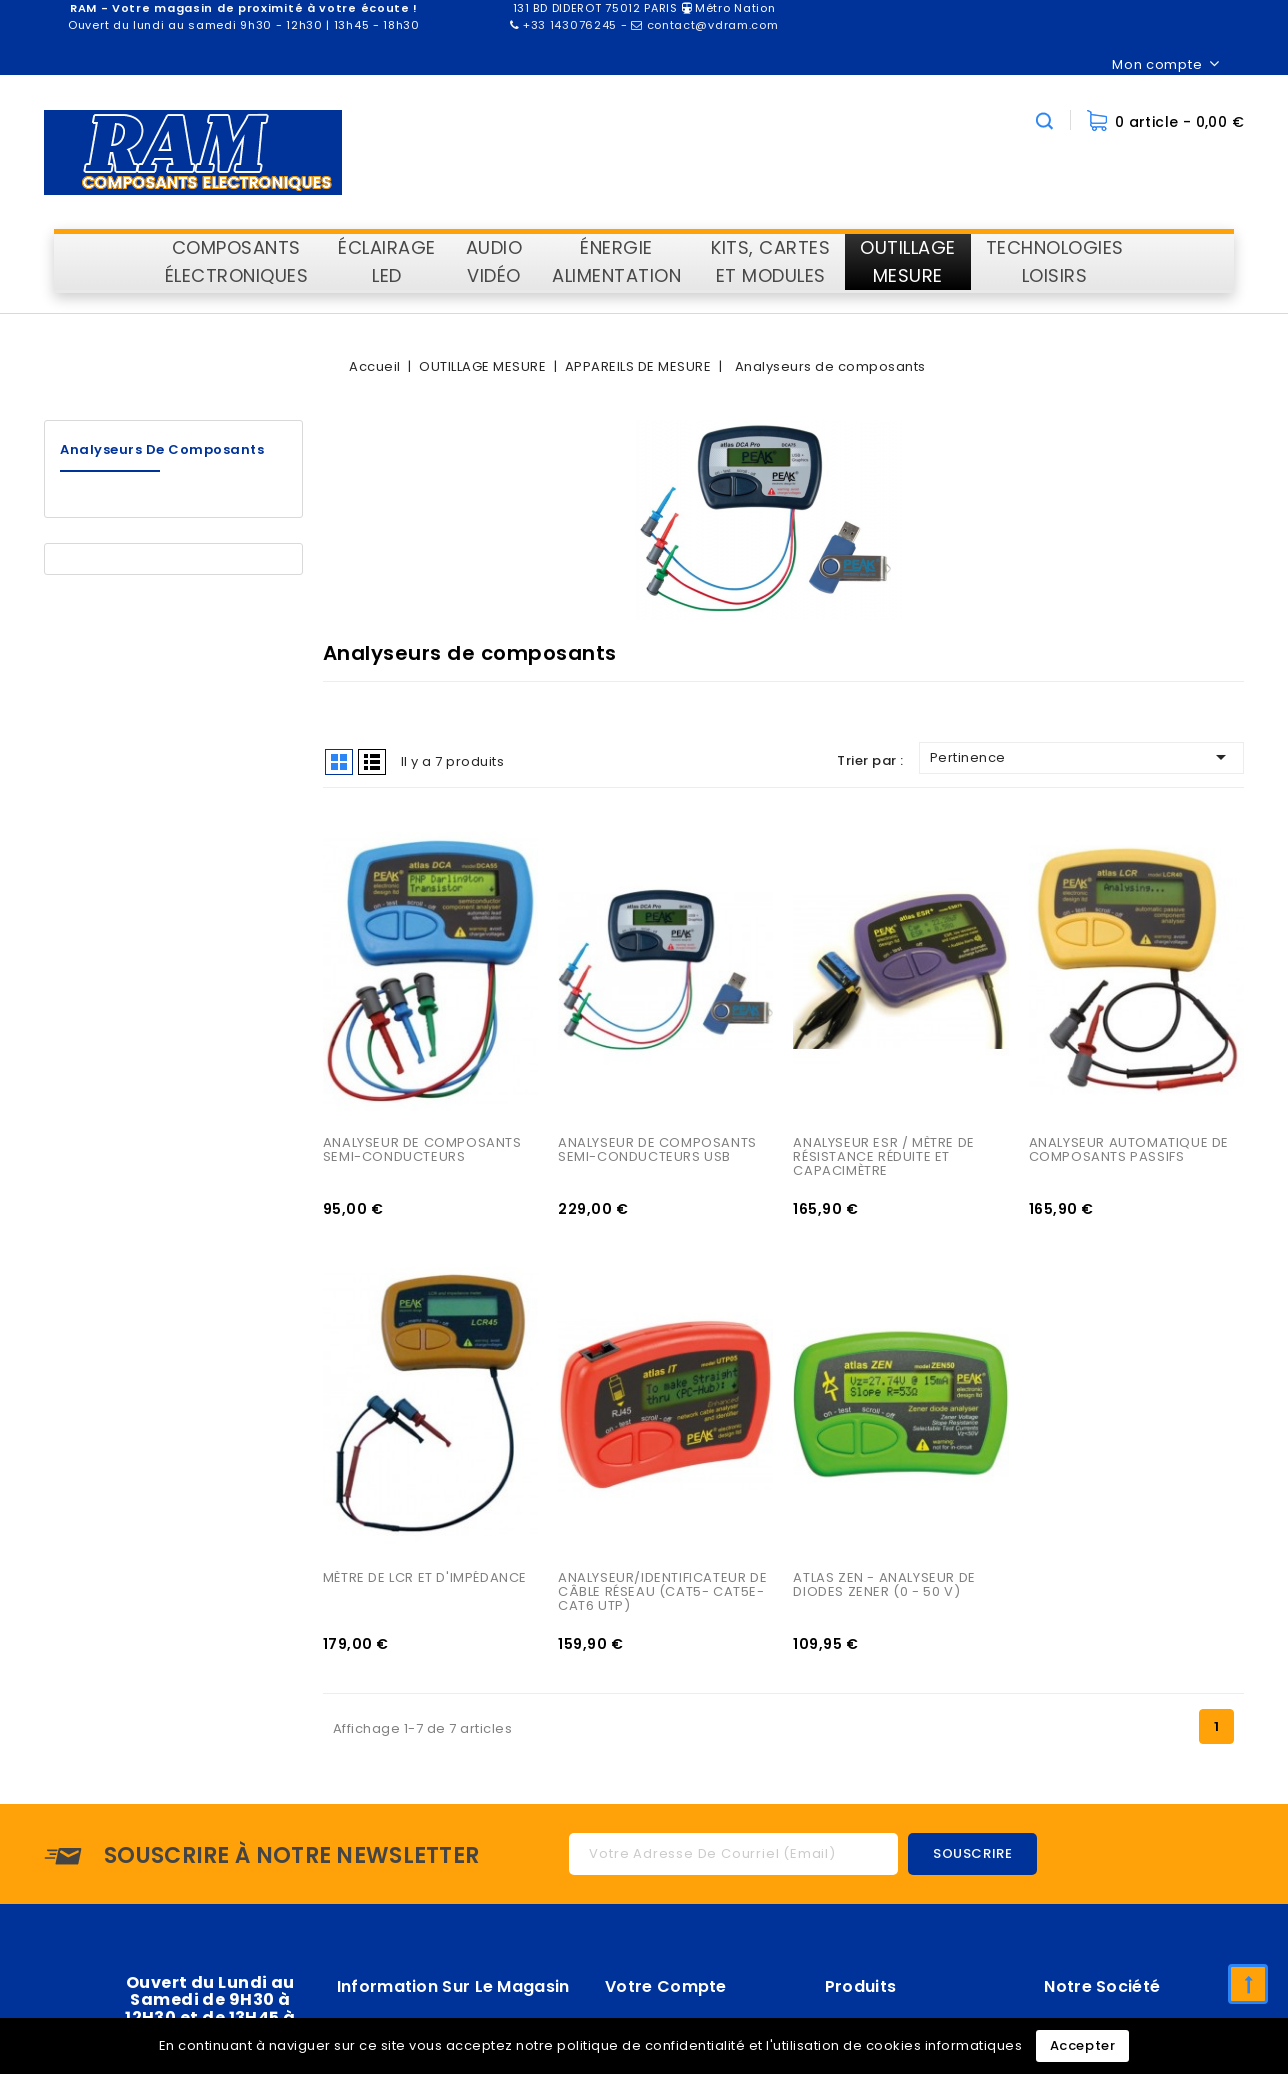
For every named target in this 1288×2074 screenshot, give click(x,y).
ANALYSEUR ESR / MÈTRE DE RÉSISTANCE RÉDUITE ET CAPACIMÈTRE (885, 1159)
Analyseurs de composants (162, 449)
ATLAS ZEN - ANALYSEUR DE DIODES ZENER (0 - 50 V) (886, 1587)
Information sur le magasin (453, 1989)
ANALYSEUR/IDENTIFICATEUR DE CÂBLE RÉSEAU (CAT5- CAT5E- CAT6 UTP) (664, 1595)
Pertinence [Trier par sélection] (1081, 757)
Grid (339, 762)
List (372, 762)
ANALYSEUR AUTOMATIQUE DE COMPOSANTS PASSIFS (1131, 1151)
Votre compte (666, 1989)
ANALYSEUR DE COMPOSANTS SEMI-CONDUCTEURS (424, 1151)
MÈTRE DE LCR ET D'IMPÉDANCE (425, 1580)
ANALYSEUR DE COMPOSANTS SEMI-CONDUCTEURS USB (659, 1151)
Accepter (1083, 2045)
